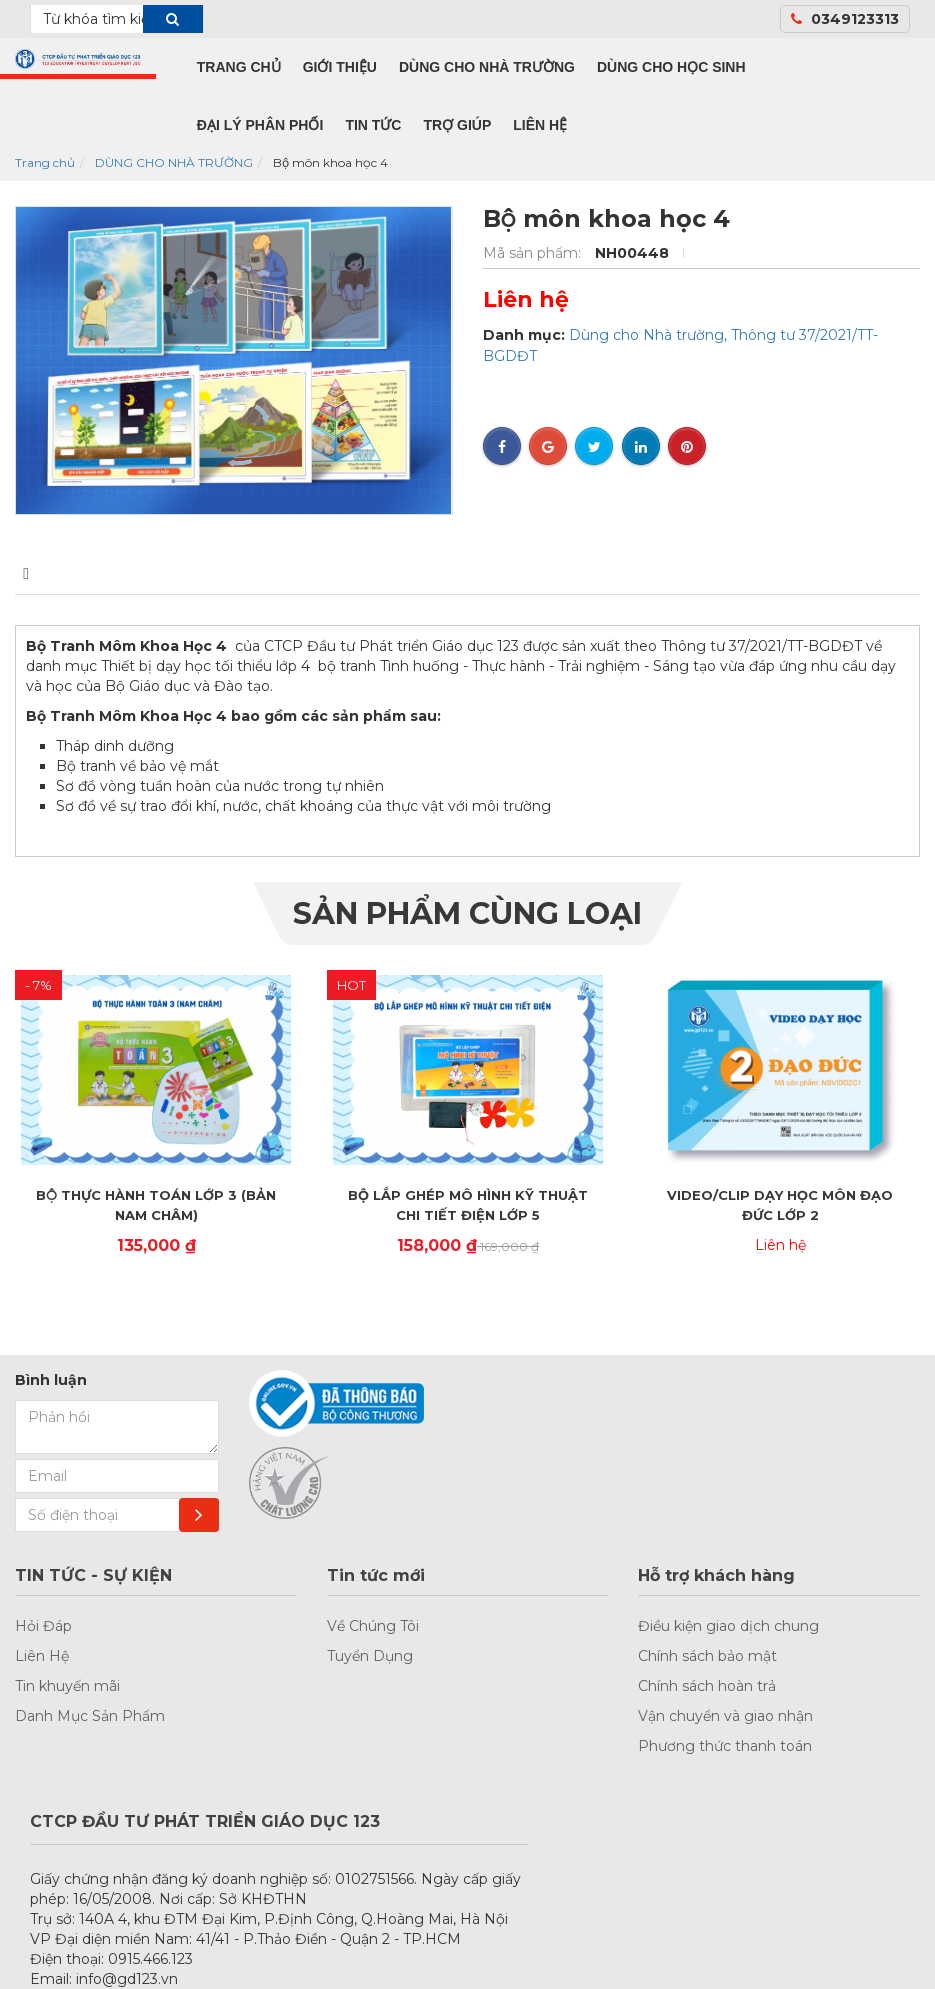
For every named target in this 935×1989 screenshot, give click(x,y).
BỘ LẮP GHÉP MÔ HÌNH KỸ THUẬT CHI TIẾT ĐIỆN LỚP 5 (468, 1205)
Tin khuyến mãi (67, 1686)
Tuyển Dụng (370, 1656)
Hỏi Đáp (43, 1626)
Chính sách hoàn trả (707, 1686)
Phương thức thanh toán (725, 1746)
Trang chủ (45, 162)
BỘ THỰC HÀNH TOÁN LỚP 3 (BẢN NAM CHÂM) (156, 1205)
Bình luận (179, 573)
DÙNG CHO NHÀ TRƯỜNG (174, 162)
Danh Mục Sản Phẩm (90, 1716)
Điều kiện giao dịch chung (728, 1626)
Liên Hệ (42, 1656)
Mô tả (44, 573)
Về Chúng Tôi (373, 1626)
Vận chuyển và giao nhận (725, 1716)
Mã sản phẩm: (534, 253)
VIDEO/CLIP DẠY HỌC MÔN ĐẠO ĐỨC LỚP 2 (780, 1205)
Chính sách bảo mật (707, 1656)
